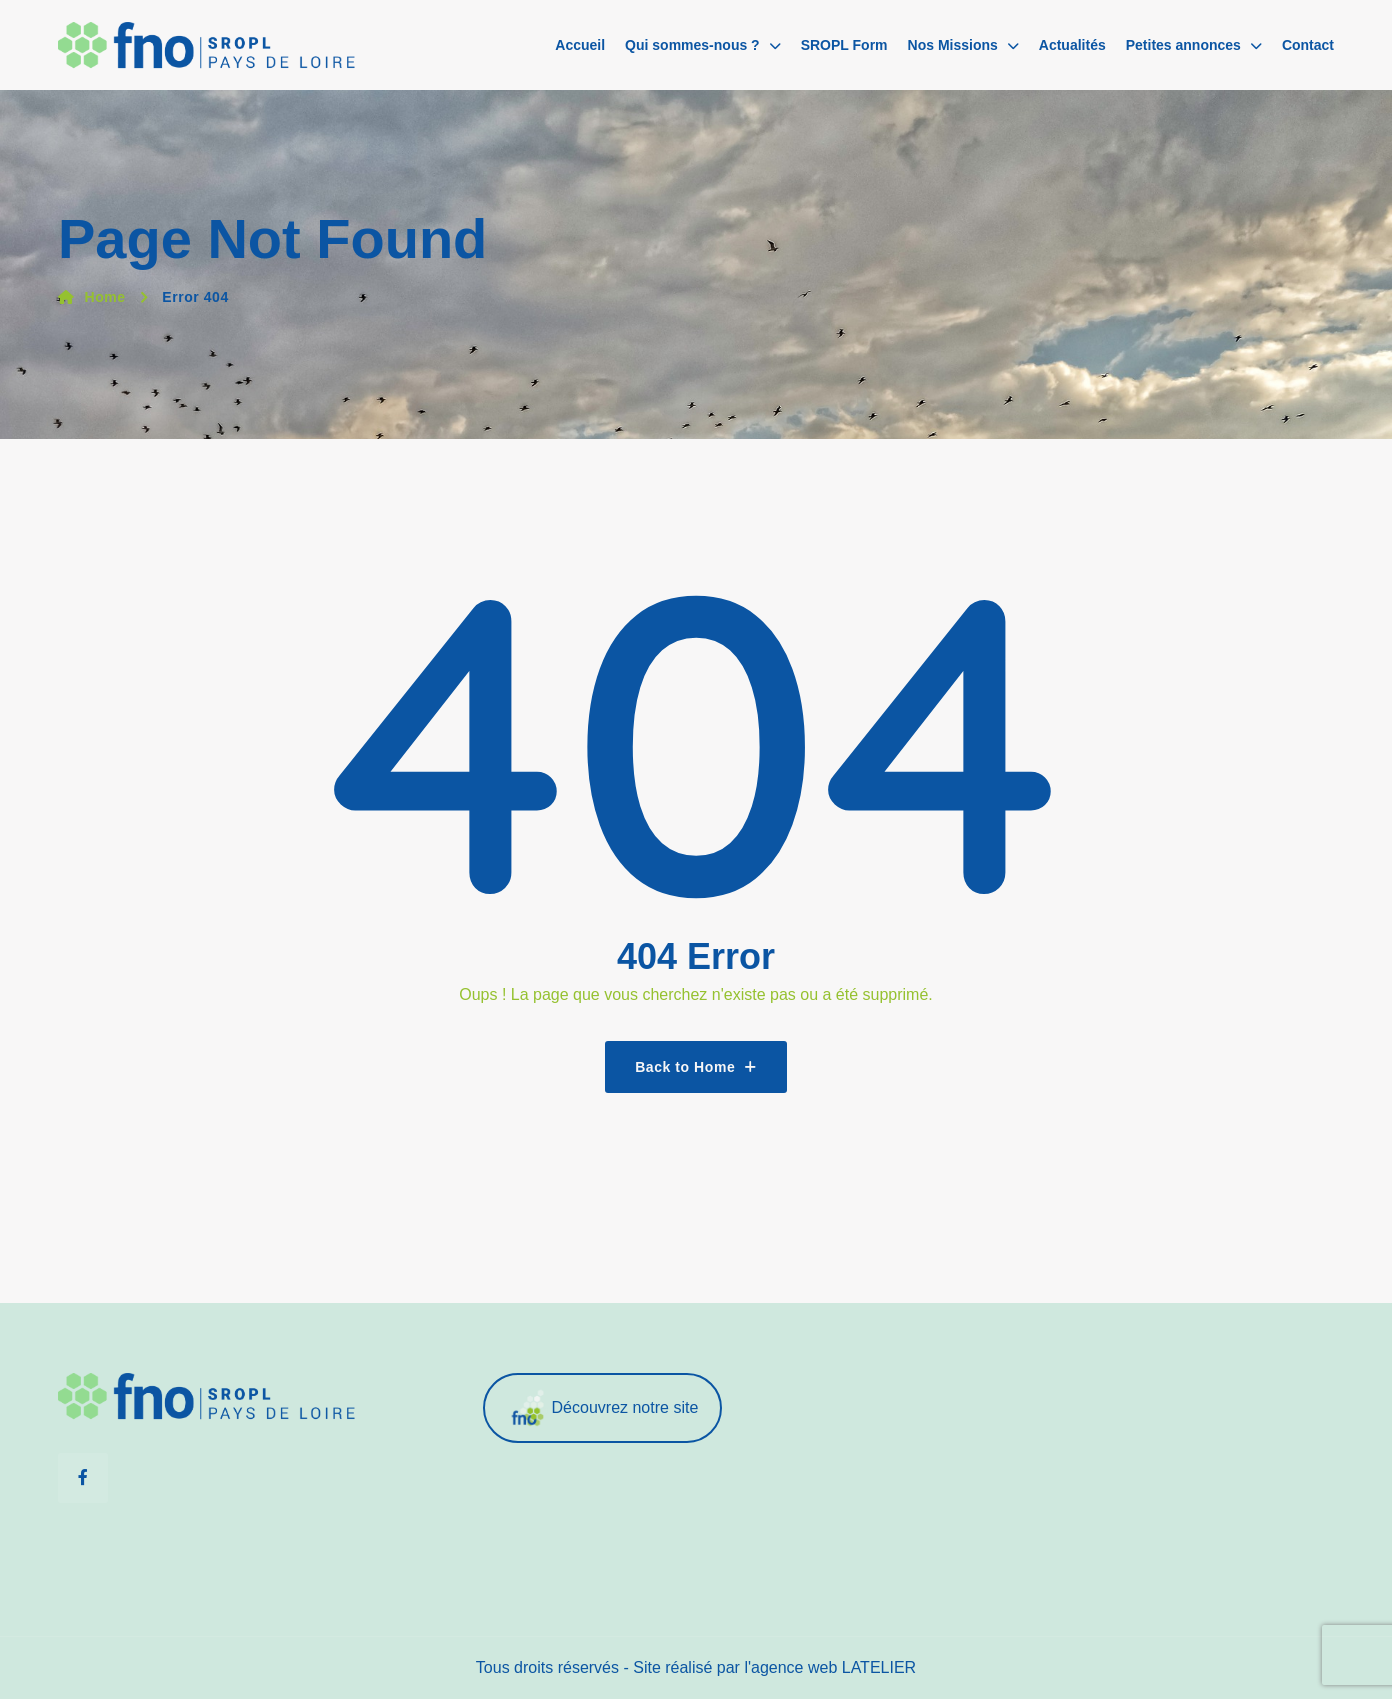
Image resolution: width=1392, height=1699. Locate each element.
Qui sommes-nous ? (692, 45)
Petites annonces (1183, 45)
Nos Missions (953, 45)
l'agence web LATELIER (830, 1667)
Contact (1308, 45)
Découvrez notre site (603, 1408)
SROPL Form (844, 45)
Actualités (1072, 45)
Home (92, 297)
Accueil (580, 45)
